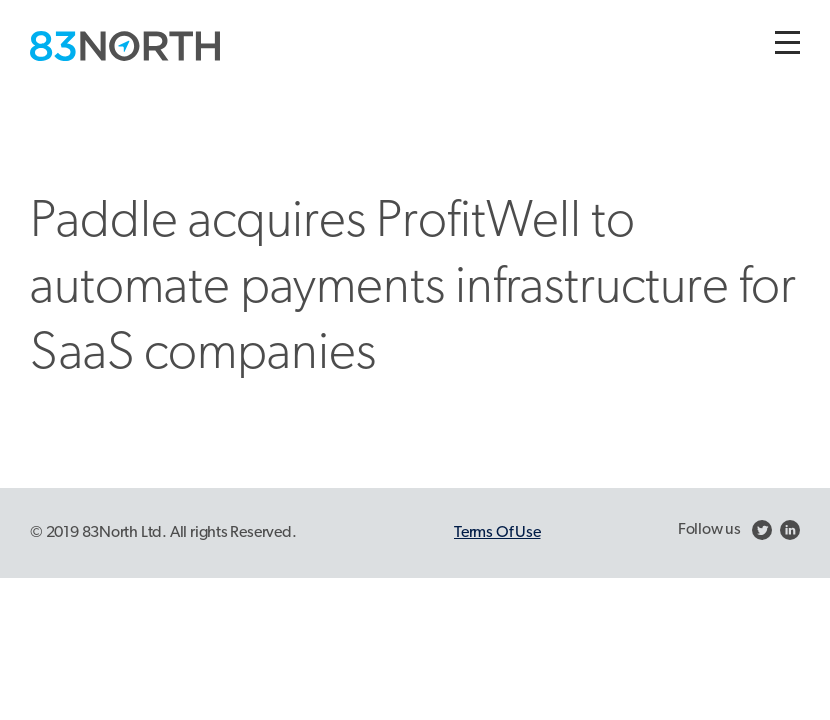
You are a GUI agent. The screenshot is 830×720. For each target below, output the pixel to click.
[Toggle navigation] (787, 42)
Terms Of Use (497, 533)
